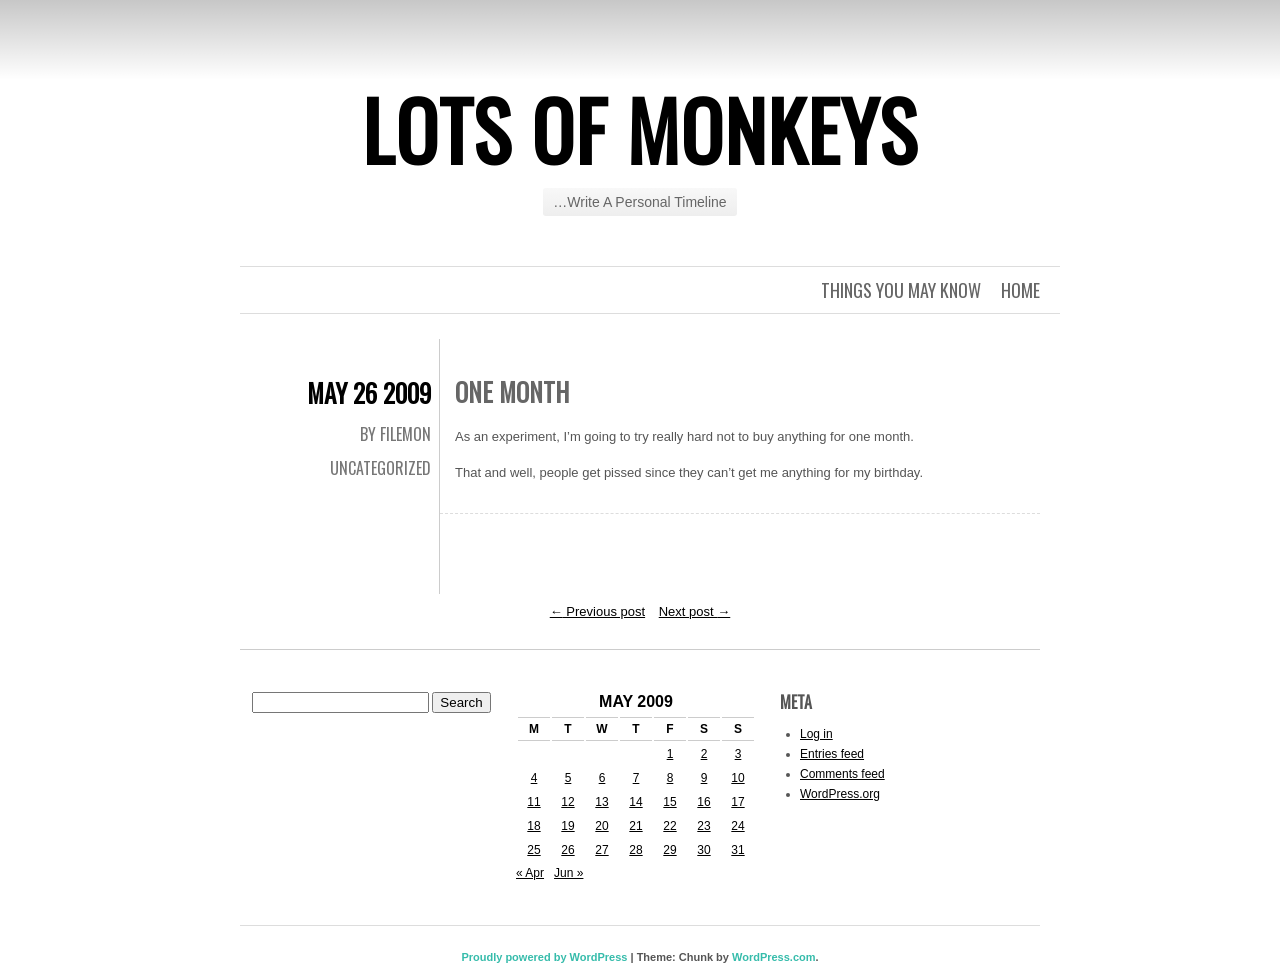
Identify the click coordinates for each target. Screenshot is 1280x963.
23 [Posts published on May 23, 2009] (703, 826)
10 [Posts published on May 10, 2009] (737, 778)
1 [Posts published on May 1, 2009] (670, 754)
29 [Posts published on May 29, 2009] (669, 850)
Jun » (568, 873)
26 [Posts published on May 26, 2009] (567, 850)
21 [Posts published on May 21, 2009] (635, 826)
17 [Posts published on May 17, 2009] (737, 802)
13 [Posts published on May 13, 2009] (601, 802)
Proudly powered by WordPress (544, 957)
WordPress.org (840, 794)
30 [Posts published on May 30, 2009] (703, 850)
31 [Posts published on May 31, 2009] (737, 850)
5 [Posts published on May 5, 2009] (568, 778)
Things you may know (901, 290)
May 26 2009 (369, 392)
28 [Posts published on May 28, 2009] (635, 850)
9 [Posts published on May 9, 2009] (704, 778)
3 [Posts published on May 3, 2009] (738, 754)
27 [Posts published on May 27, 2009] (601, 850)
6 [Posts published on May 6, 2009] (602, 778)
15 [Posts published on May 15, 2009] (669, 802)
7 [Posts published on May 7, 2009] (636, 778)
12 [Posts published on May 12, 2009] (567, 802)
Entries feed (832, 754)
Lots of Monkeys (640, 129)
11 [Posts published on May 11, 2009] (533, 802)
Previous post (597, 611)
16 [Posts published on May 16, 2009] (703, 802)
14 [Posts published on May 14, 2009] (635, 802)
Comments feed (842, 774)
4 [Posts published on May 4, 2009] (534, 778)
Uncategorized (380, 468)
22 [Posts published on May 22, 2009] (669, 826)
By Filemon (395, 434)
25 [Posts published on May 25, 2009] (533, 850)
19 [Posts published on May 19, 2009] (567, 826)
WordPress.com (774, 957)
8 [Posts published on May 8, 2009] (670, 778)
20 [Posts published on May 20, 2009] (601, 826)
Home (1020, 290)
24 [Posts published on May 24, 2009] (737, 826)
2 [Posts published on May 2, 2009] (704, 754)
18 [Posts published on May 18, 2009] (533, 826)
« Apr (530, 873)
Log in (816, 734)
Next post (695, 611)
